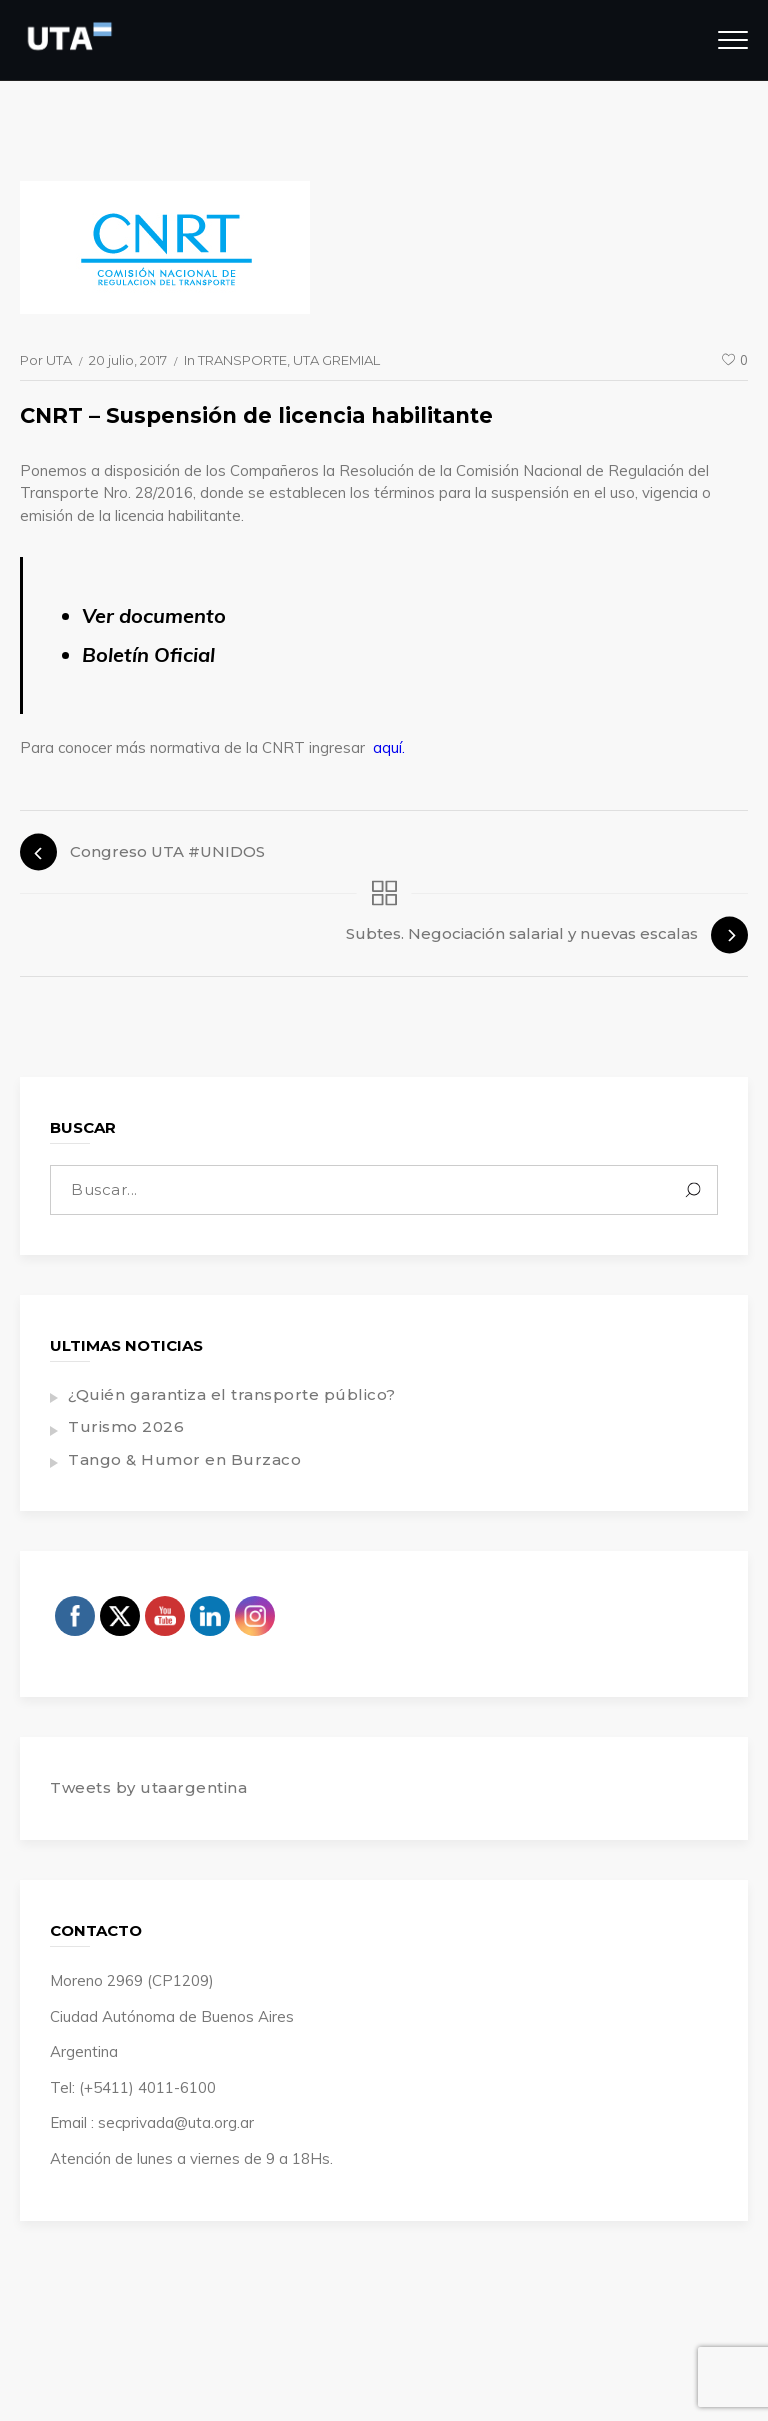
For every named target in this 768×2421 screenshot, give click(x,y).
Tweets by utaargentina (148, 1787)
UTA (59, 360)
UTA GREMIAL (336, 360)
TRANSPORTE (242, 360)
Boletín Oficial (148, 654)
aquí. (389, 747)
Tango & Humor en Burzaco (184, 1459)
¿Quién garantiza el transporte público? (232, 1394)
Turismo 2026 (126, 1426)
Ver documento (154, 615)
